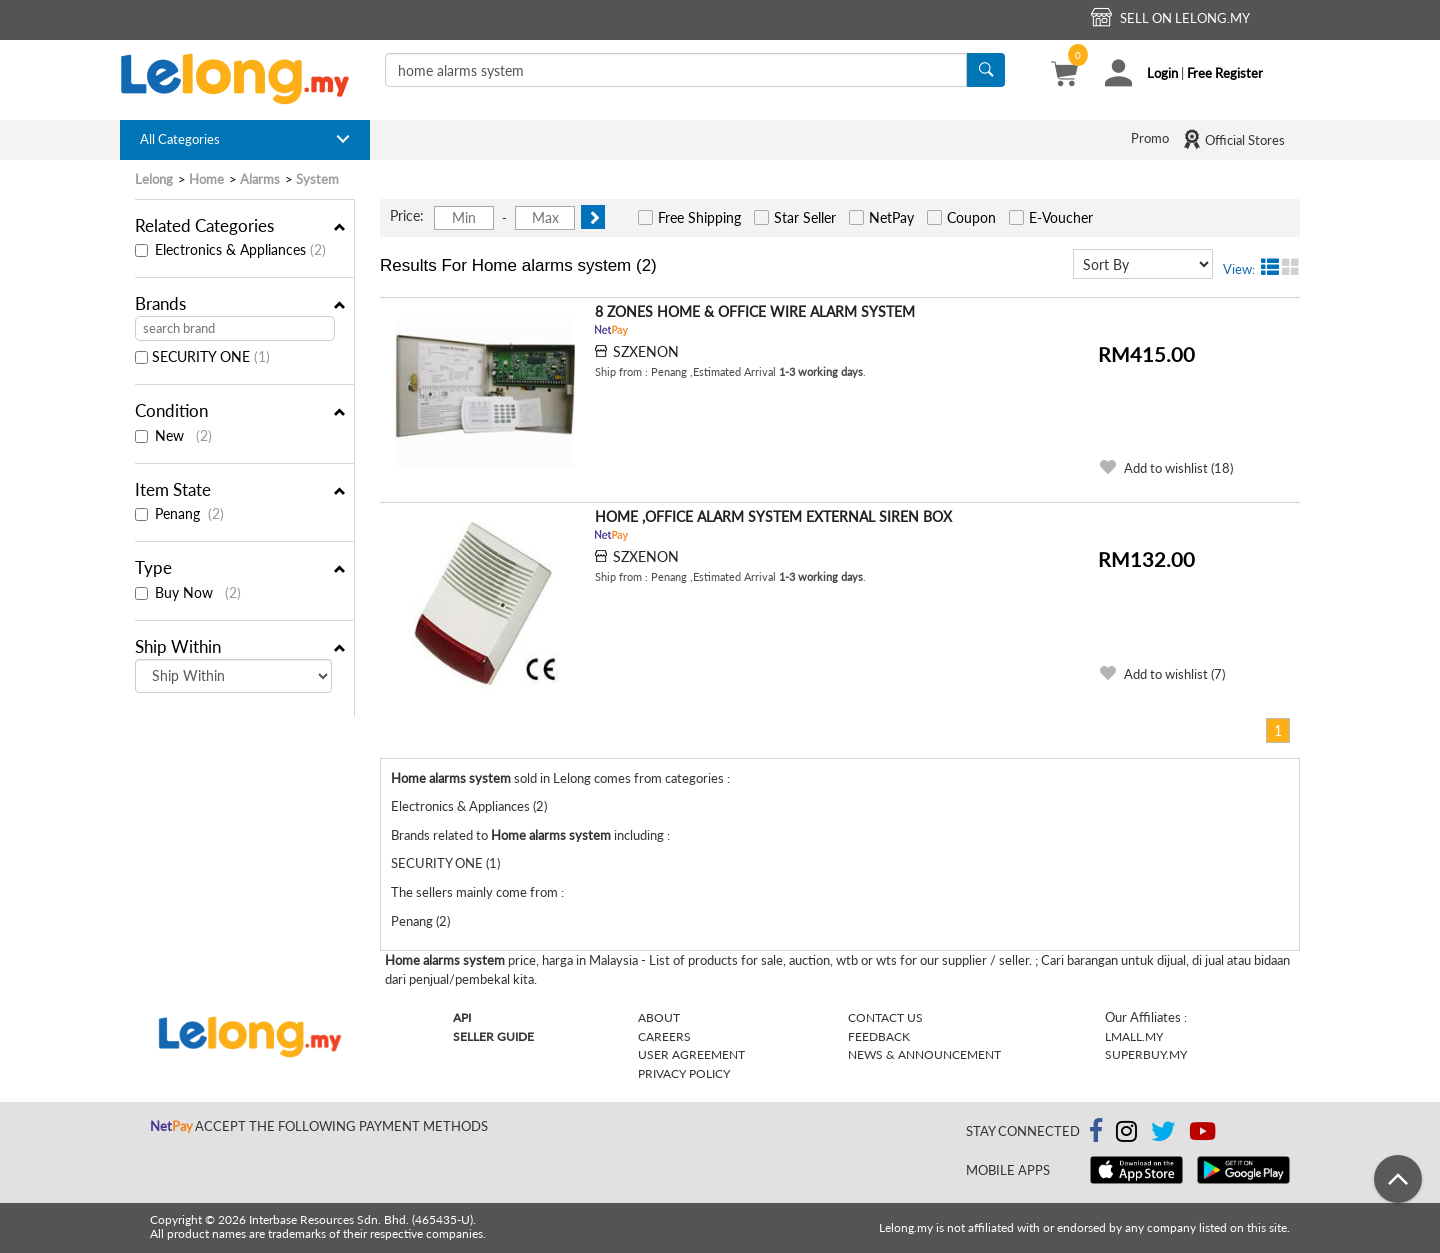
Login (1162, 73)
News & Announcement (924, 1054)
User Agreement (691, 1054)
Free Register (1225, 73)
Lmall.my (1134, 1036)
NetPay (891, 217)
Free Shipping (699, 217)
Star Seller (805, 217)
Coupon (971, 217)
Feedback (879, 1036)
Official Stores (1233, 139)
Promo (1150, 138)
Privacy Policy (684, 1073)
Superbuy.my (1146, 1054)
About (659, 1017)
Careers (664, 1036)
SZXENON (646, 351)
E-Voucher (1061, 217)
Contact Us (885, 1017)
